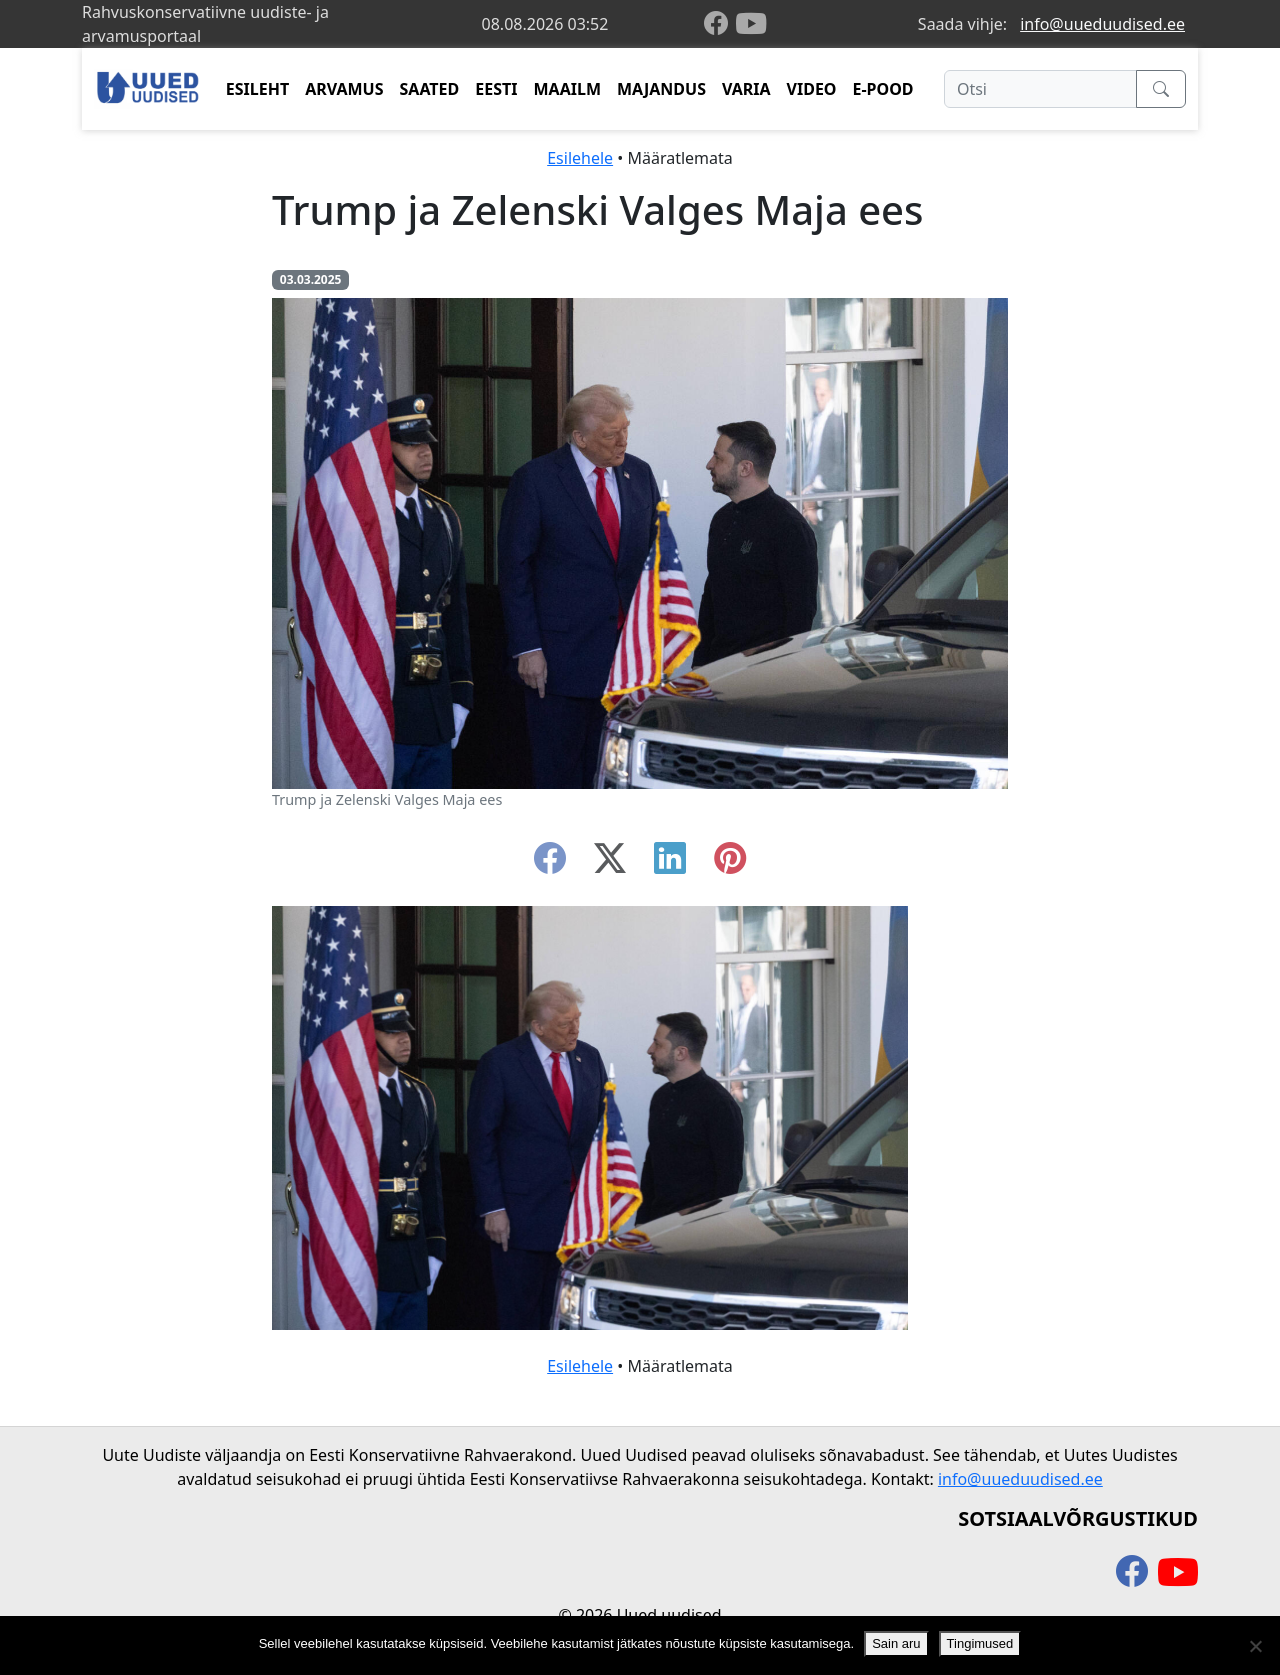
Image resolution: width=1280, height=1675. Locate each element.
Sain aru (896, 1643)
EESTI (496, 89)
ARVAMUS (344, 89)
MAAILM (567, 89)
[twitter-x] (610, 864)
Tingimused (980, 1643)
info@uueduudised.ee (1102, 24)
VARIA (746, 89)
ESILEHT (257, 89)
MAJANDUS (661, 89)
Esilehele (580, 158)
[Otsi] (1040, 89)
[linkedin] (670, 864)
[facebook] (720, 24)
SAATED (430, 89)
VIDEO (812, 89)
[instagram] (730, 864)
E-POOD (883, 89)
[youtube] (751, 24)
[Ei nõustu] (1255, 1646)
